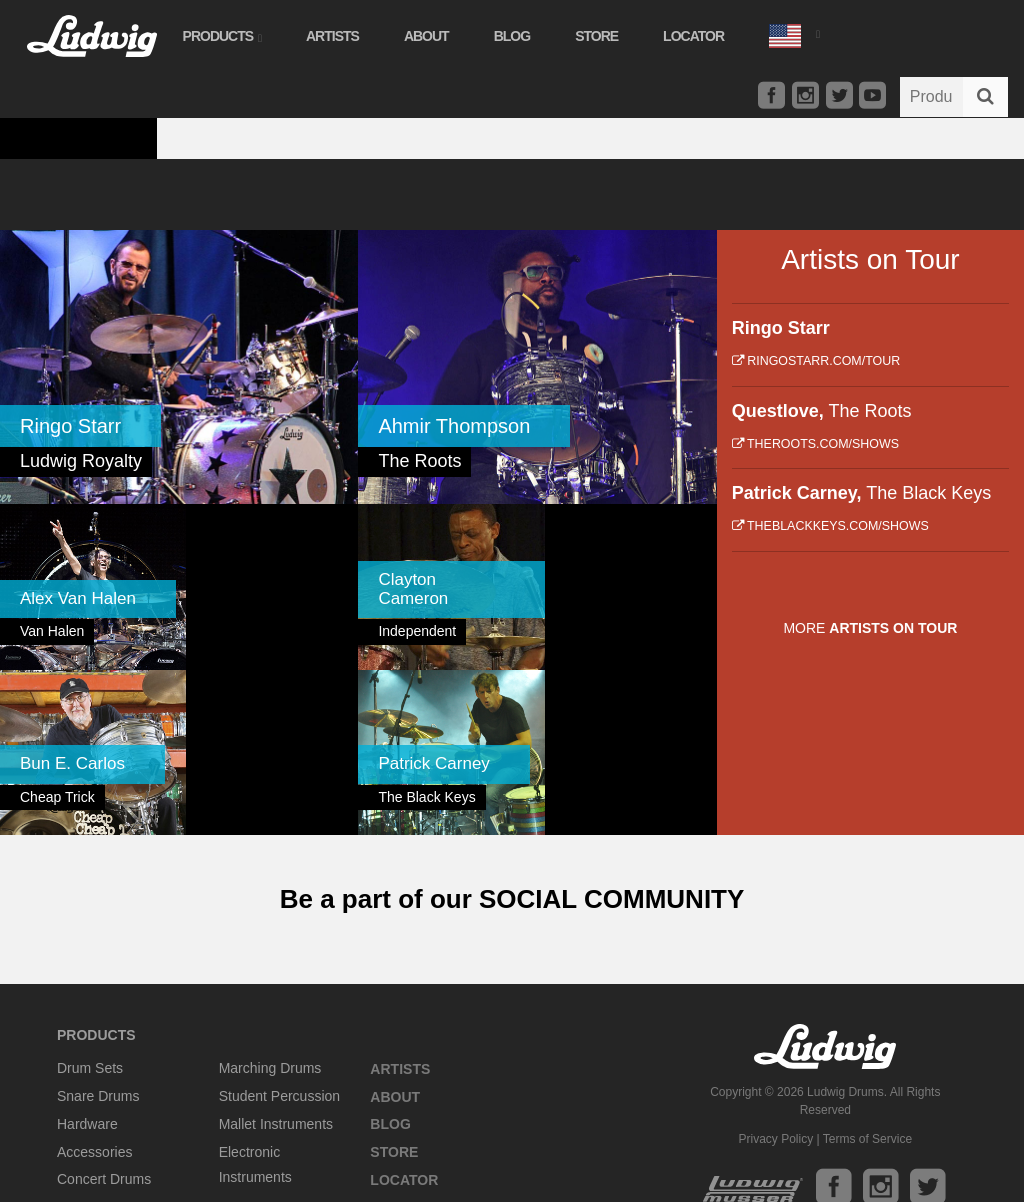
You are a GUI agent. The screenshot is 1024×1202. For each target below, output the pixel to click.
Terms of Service (867, 967)
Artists (330, 36)
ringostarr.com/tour (816, 361)
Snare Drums (98, 924)
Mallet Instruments (276, 952)
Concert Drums (104, 1008)
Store (595, 36)
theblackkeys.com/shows (830, 526)
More (870, 628)
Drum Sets (90, 897)
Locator (692, 36)
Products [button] (220, 36)
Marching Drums (270, 897)
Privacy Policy (776, 967)
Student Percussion (279, 924)
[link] (179, 367)
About (424, 36)
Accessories (94, 980)
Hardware (87, 952)
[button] (792, 33)
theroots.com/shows (815, 444)
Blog (510, 36)
